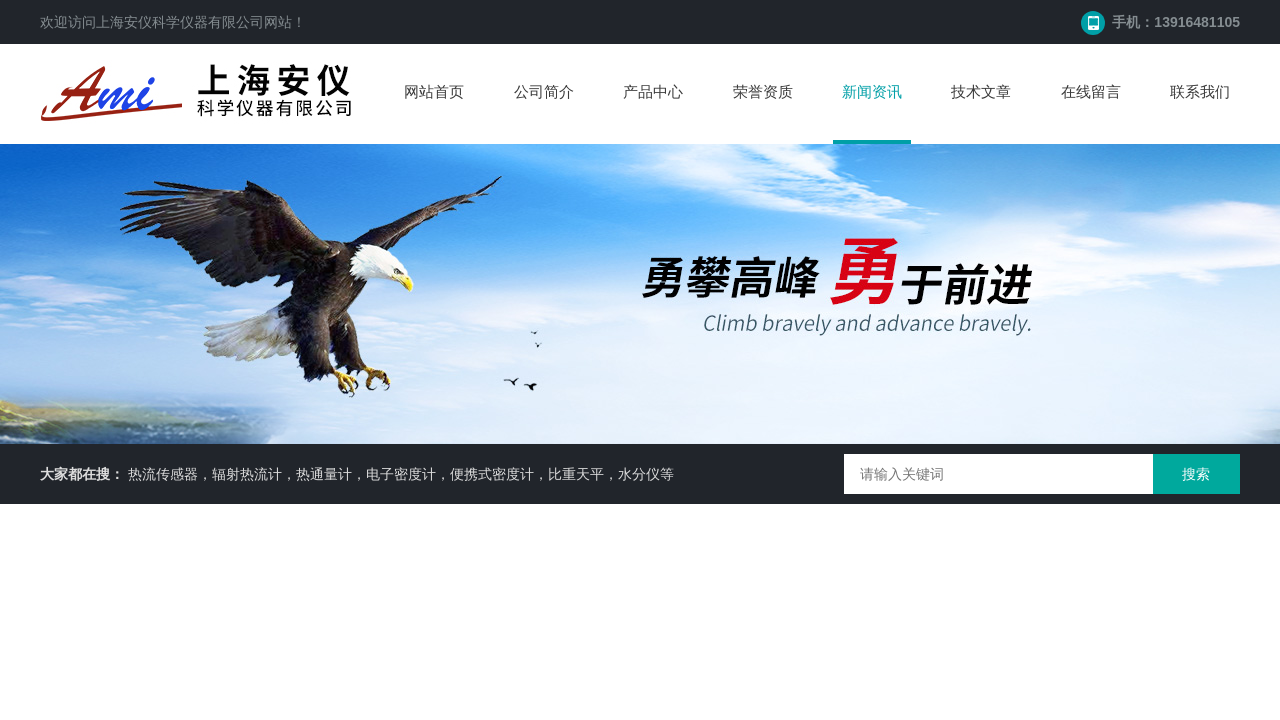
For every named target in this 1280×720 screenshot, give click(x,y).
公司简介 (544, 91)
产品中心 (653, 91)
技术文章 (981, 91)
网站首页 (434, 91)
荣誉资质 (763, 91)
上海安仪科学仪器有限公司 (180, 22)
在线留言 (1091, 91)
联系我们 (1200, 91)
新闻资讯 (872, 91)
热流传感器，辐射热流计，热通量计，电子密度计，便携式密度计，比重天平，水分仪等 (401, 474)
